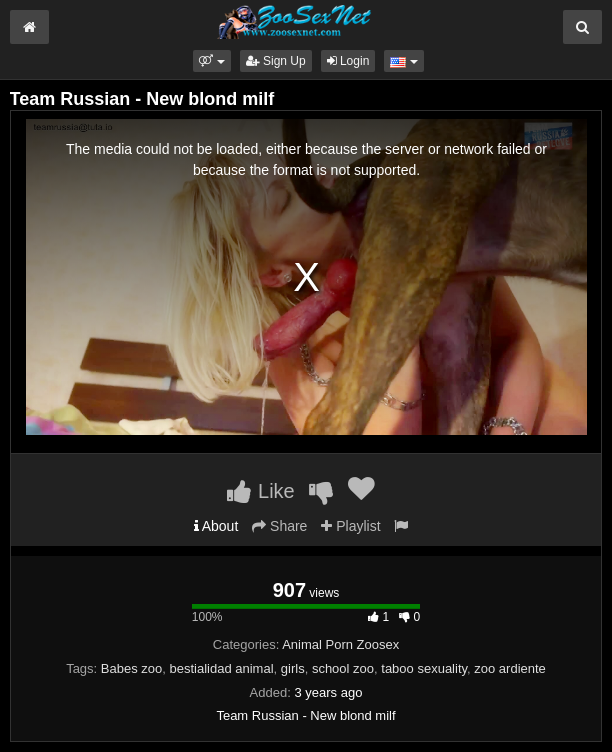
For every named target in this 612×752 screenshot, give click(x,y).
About (216, 526)
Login (348, 61)
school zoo (343, 668)
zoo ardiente (510, 668)
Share (279, 526)
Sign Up (276, 61)
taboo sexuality (424, 668)
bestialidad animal (222, 668)
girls (293, 668)
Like (260, 491)
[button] (211, 61)
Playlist (350, 526)
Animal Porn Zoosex (340, 644)
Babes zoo (131, 668)
